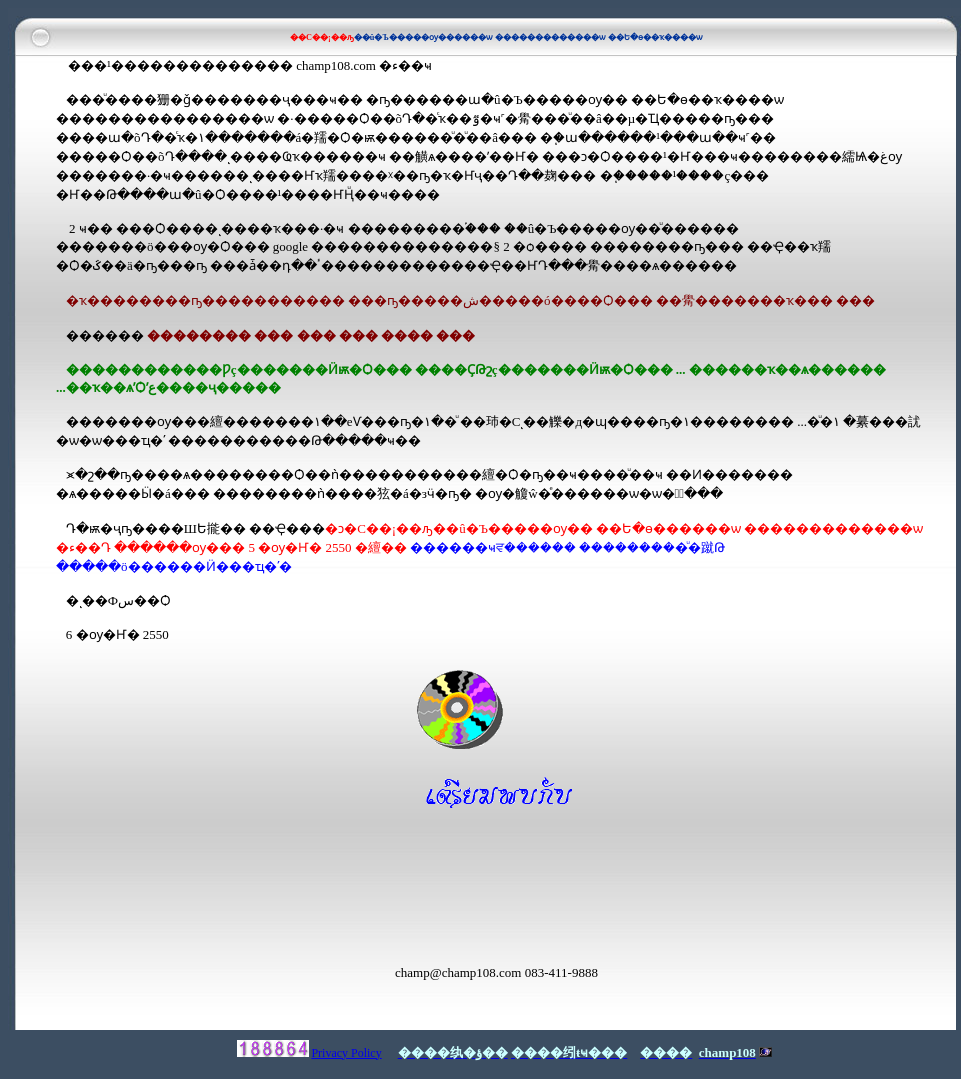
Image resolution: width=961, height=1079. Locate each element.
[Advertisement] (290, 885)
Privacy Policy (346, 1053)
